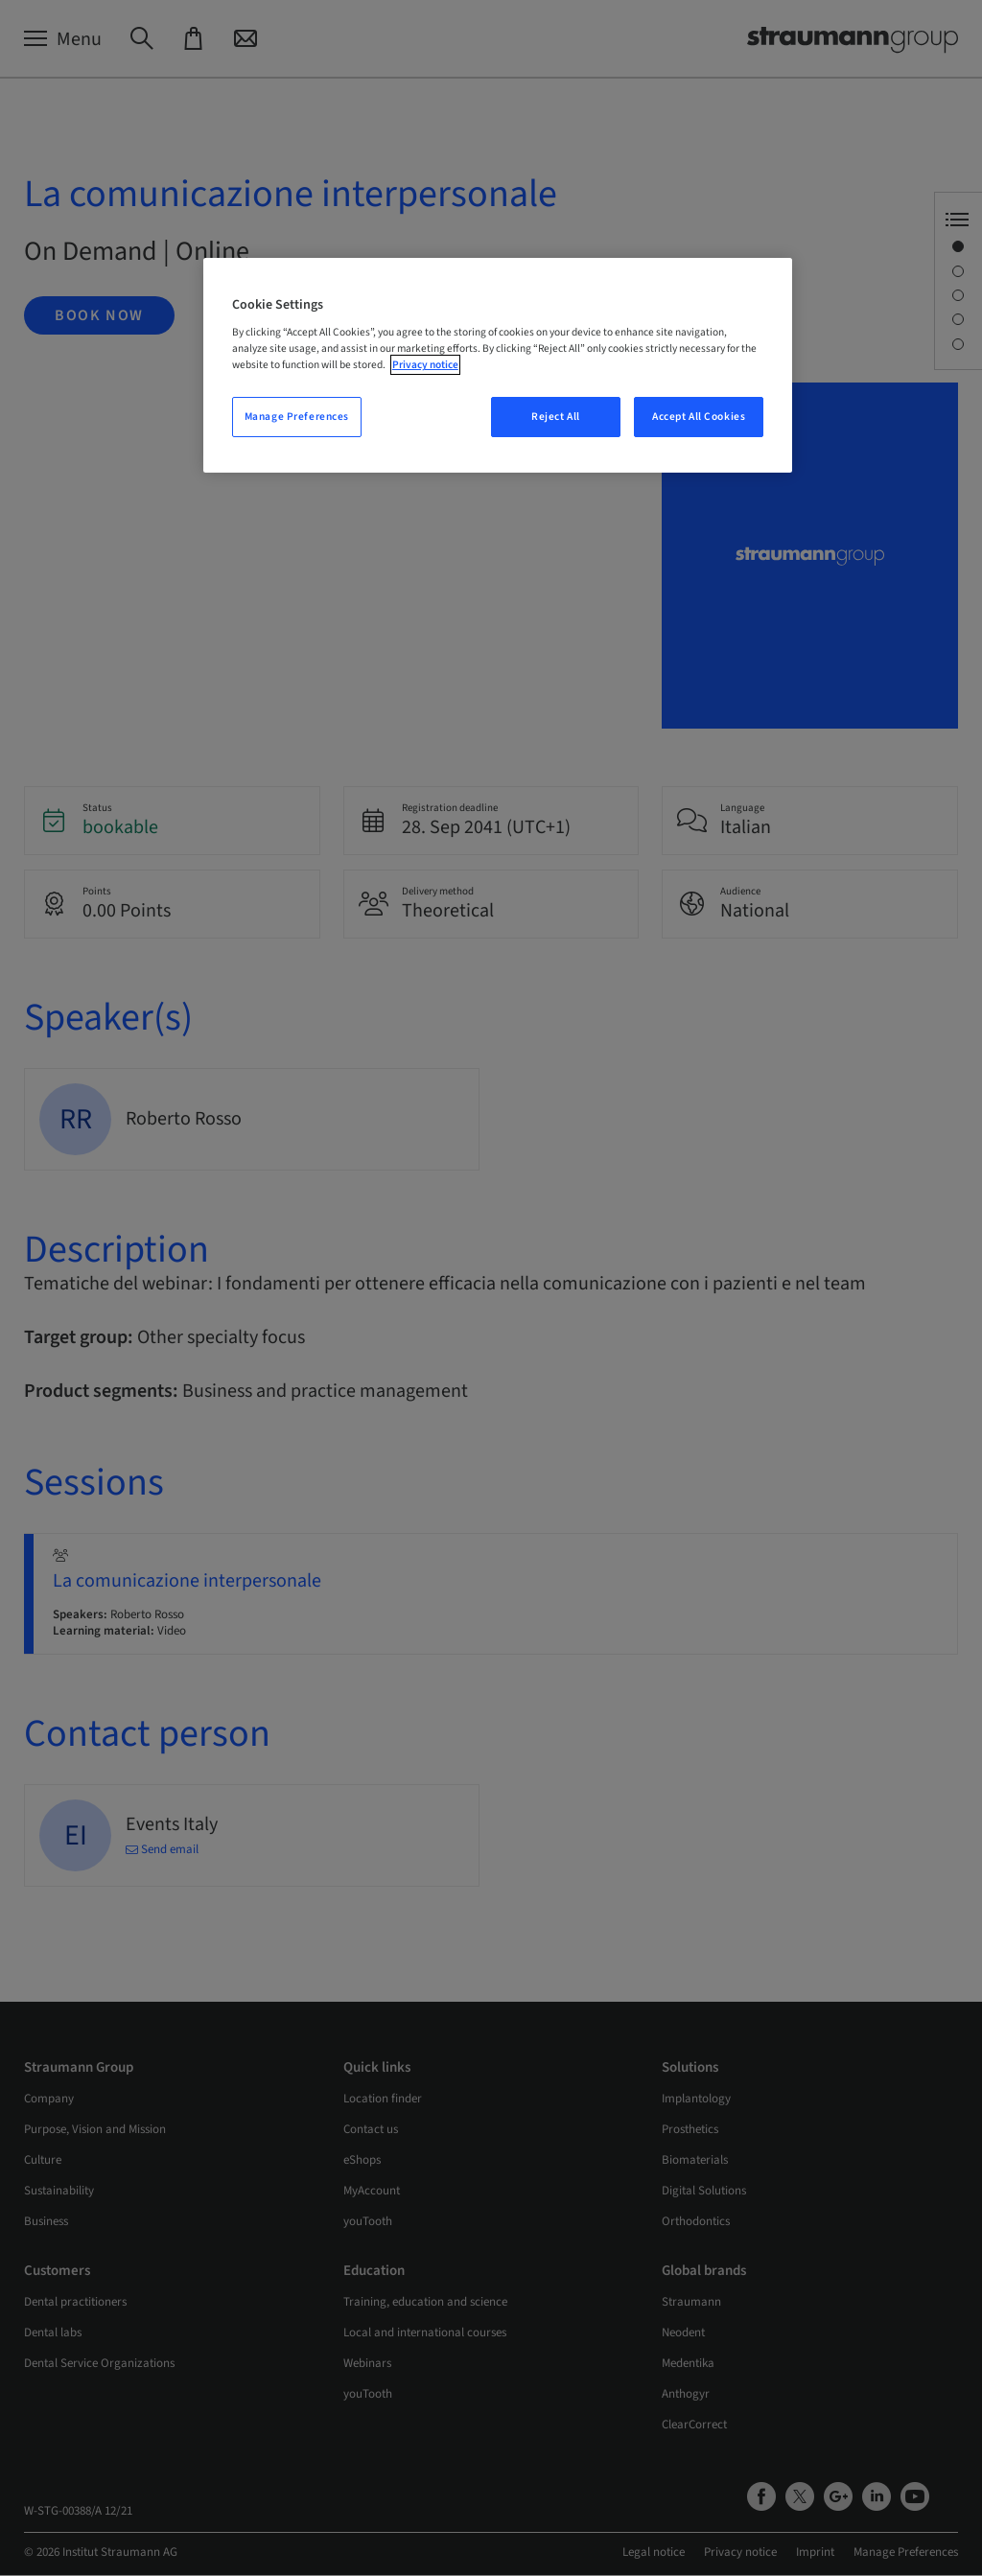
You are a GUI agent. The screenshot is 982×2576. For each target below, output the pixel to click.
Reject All (555, 416)
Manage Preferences (297, 416)
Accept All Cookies (698, 416)
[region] (497, 366)
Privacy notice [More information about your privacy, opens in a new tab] (425, 365)
